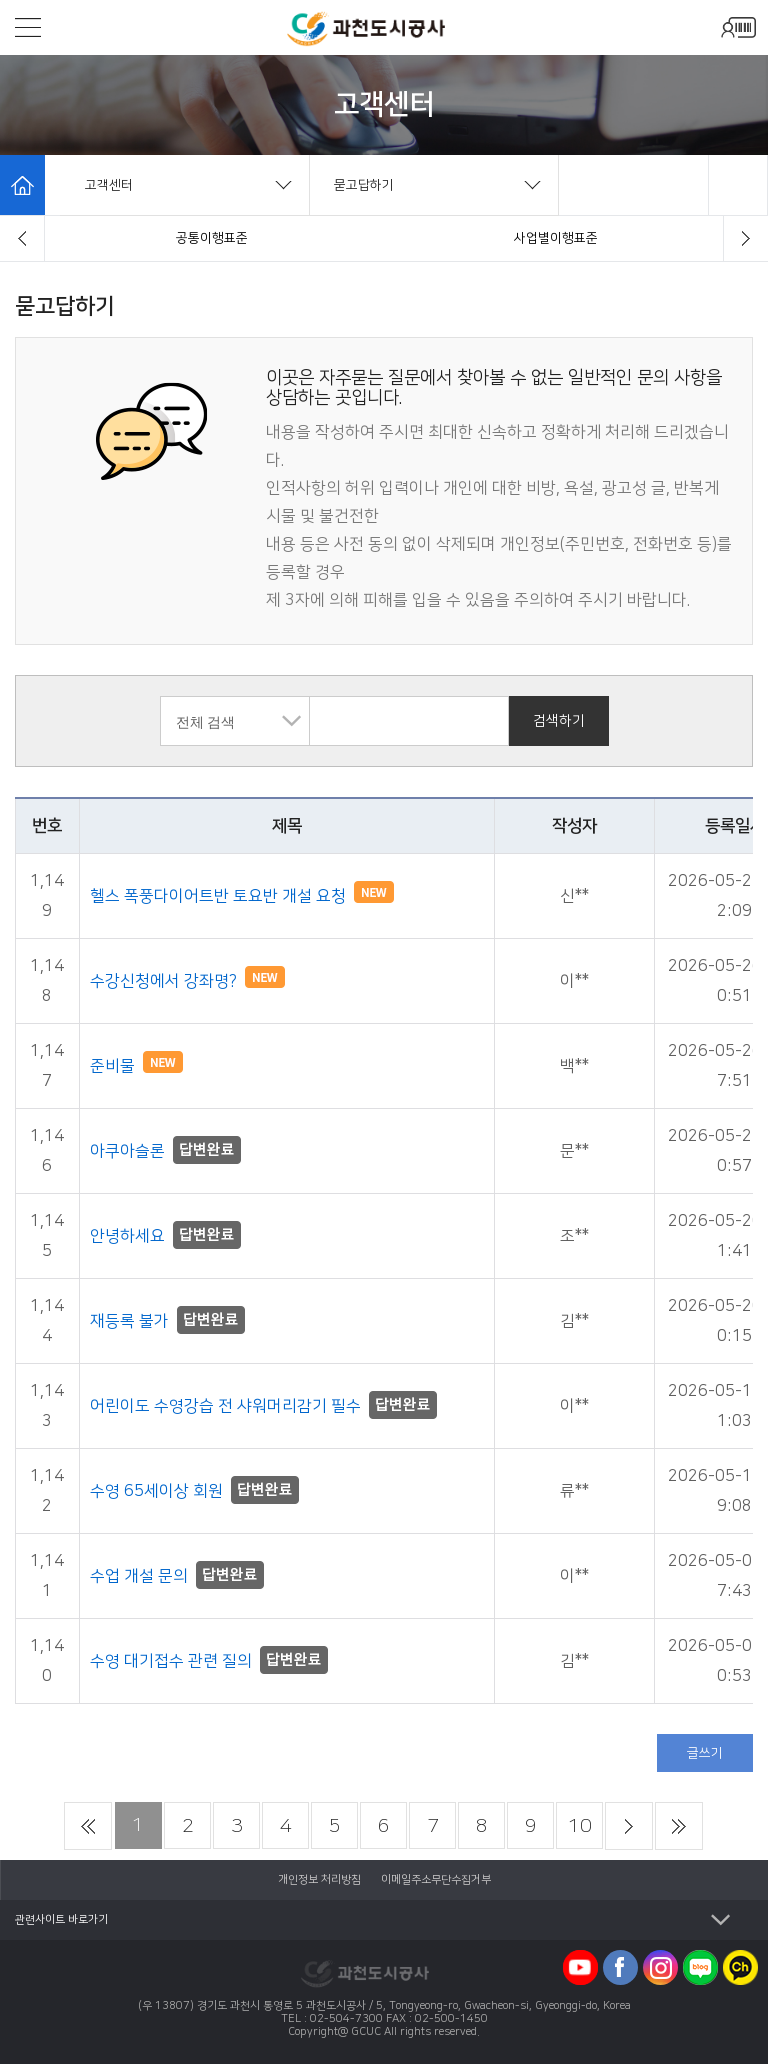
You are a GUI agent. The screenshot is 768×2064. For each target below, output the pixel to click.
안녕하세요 (165, 1236)
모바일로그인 (738, 27)
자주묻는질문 (212, 238)
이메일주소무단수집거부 (436, 1880)
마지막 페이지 (679, 1826)
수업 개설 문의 (177, 1576)
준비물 (136, 1066)
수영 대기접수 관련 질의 (209, 1661)
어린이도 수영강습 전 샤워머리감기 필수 (263, 1406)
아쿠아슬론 (165, 1151)
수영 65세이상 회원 (194, 1491)
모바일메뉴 (28, 27)
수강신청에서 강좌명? (187, 981)
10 (580, 1826)
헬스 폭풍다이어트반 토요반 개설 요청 (242, 896)
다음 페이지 (629, 1826)
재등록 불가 (167, 1321)
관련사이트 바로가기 (61, 1920)
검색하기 (559, 721)
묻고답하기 (556, 238)
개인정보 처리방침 (319, 1880)
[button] (22, 238)
